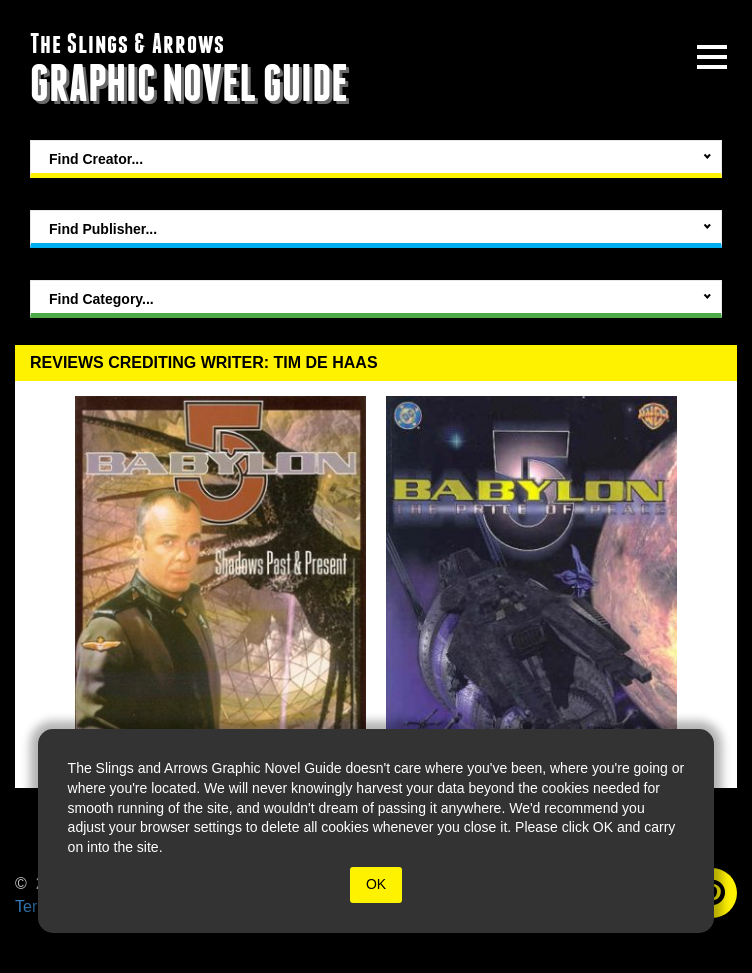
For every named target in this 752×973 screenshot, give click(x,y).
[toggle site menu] (712, 57)
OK (376, 884)
